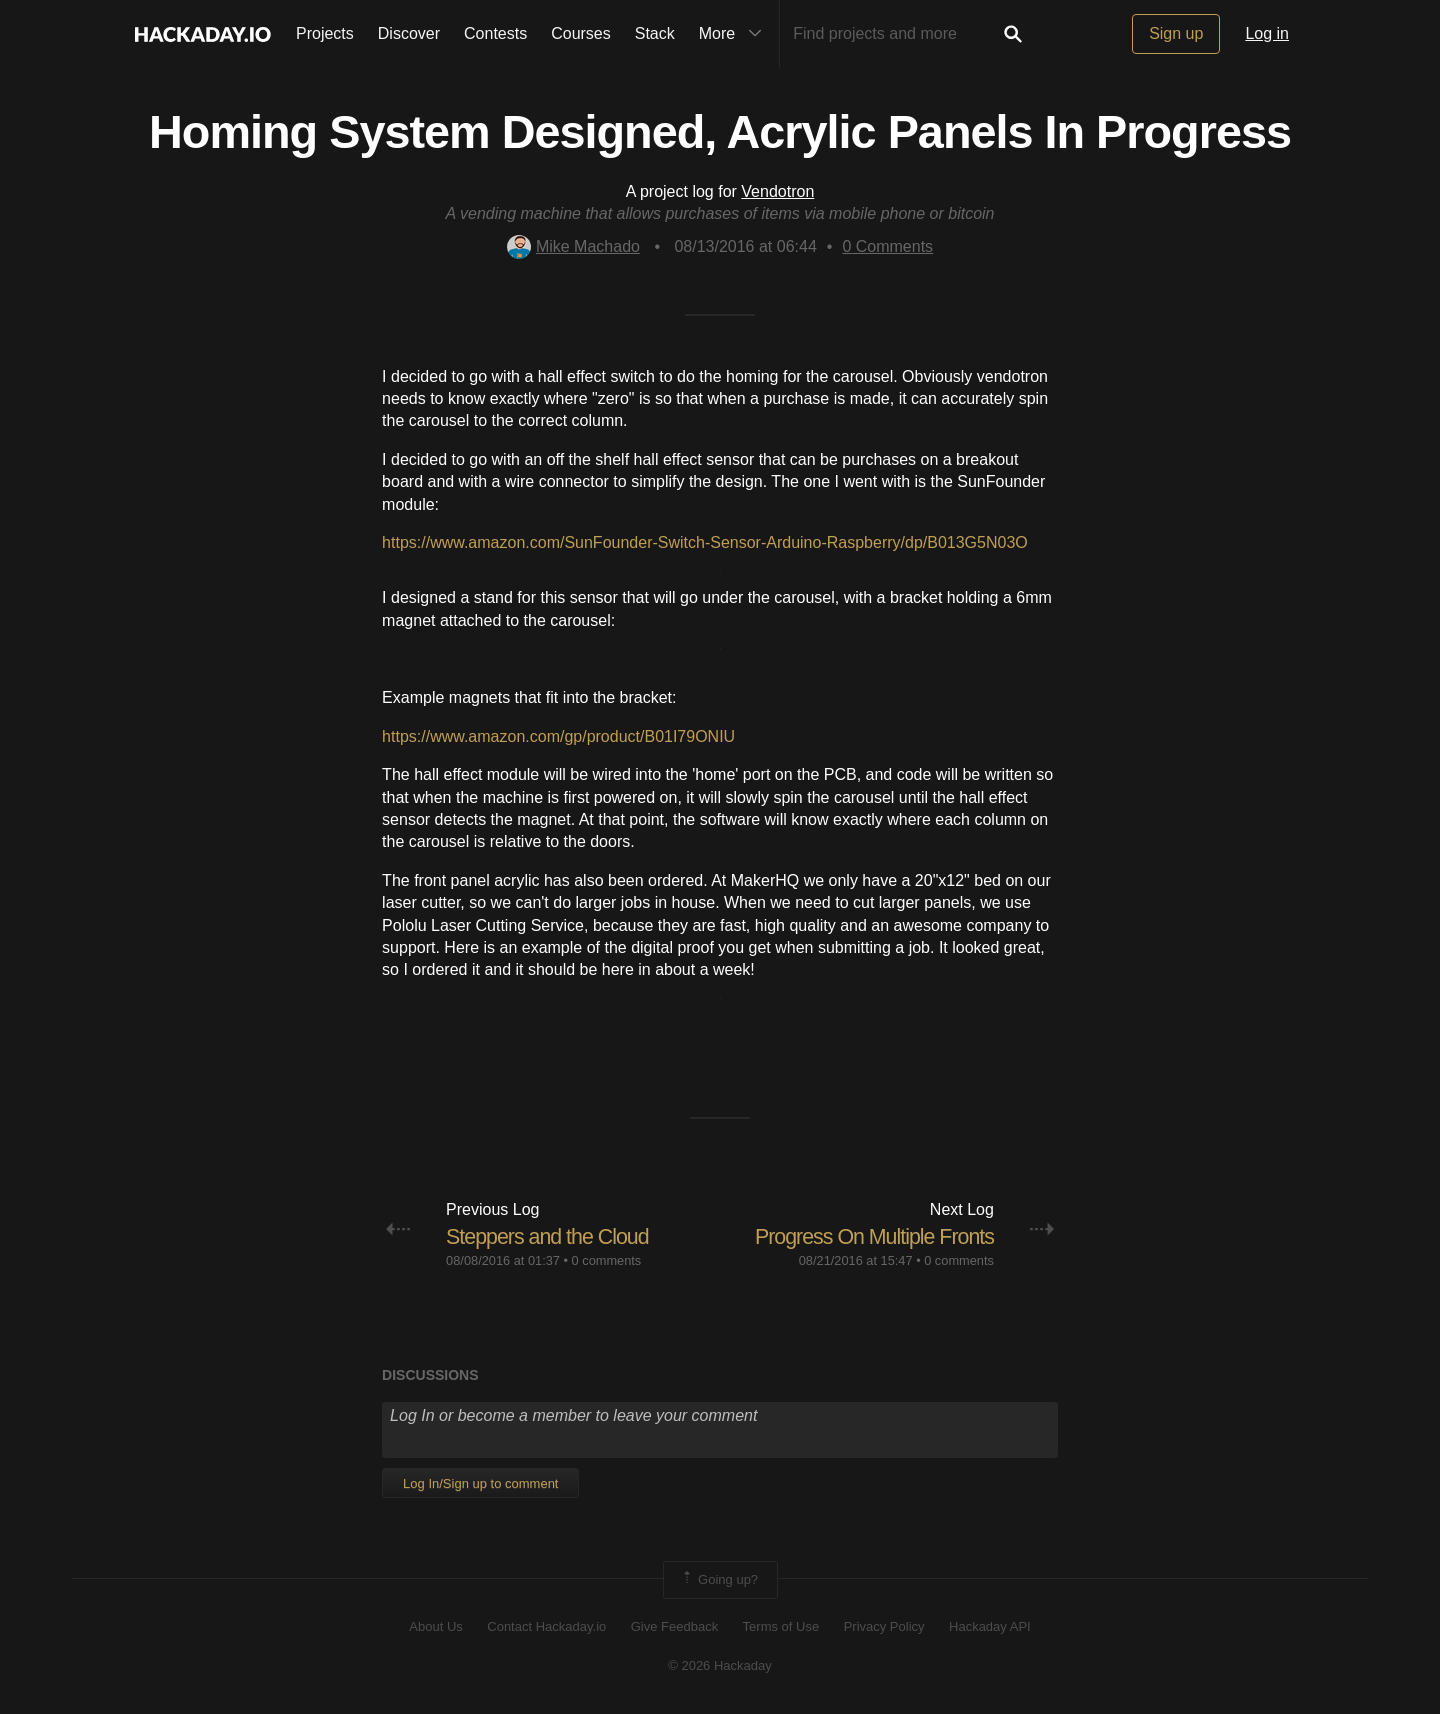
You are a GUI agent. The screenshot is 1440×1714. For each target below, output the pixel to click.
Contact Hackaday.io (546, 1626)
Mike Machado (573, 246)
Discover (409, 33)
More (735, 34)
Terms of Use (781, 1626)
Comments (887, 246)
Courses (581, 33)
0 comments (607, 1260)
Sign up (1176, 33)
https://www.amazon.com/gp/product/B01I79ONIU (558, 736)
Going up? (719, 1580)
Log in (1267, 33)
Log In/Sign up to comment (480, 1482)
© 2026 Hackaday (720, 1664)
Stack (655, 33)
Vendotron (777, 191)
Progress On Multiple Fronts (870, 1236)
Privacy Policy (884, 1626)
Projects (325, 33)
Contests (495, 33)
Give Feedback (674, 1626)
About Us (435, 1626)
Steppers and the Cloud (550, 1236)
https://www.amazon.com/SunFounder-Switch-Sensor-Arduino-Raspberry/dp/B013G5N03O (705, 542)
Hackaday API (990, 1626)
